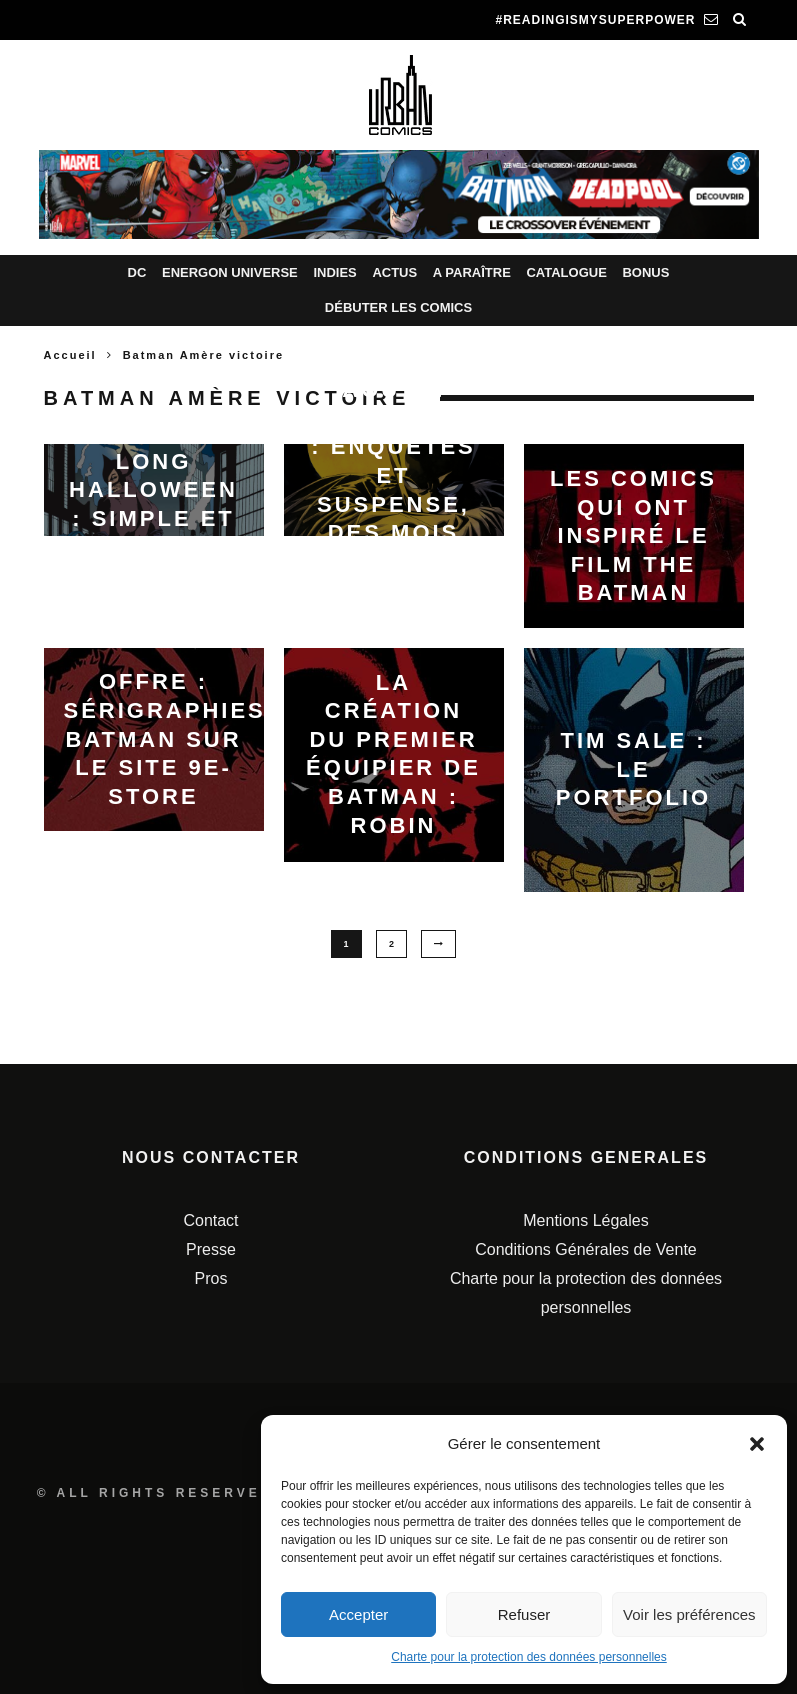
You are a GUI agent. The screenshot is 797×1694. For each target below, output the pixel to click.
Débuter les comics (398, 307)
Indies (334, 272)
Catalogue (566, 272)
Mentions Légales (585, 1221)
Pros (211, 1278)
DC (137, 272)
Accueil (70, 355)
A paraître (472, 272)
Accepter (358, 1614)
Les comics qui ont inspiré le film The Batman (633, 535)
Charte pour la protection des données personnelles (529, 1657)
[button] (757, 1444)
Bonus (645, 272)
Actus (394, 272)
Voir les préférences (689, 1614)
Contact (210, 1221)
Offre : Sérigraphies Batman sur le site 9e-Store (165, 738)
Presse (211, 1249)
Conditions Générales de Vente (585, 1249)
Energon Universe (230, 272)
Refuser (524, 1614)
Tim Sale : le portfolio (633, 769)
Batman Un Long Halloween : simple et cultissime (153, 489)
